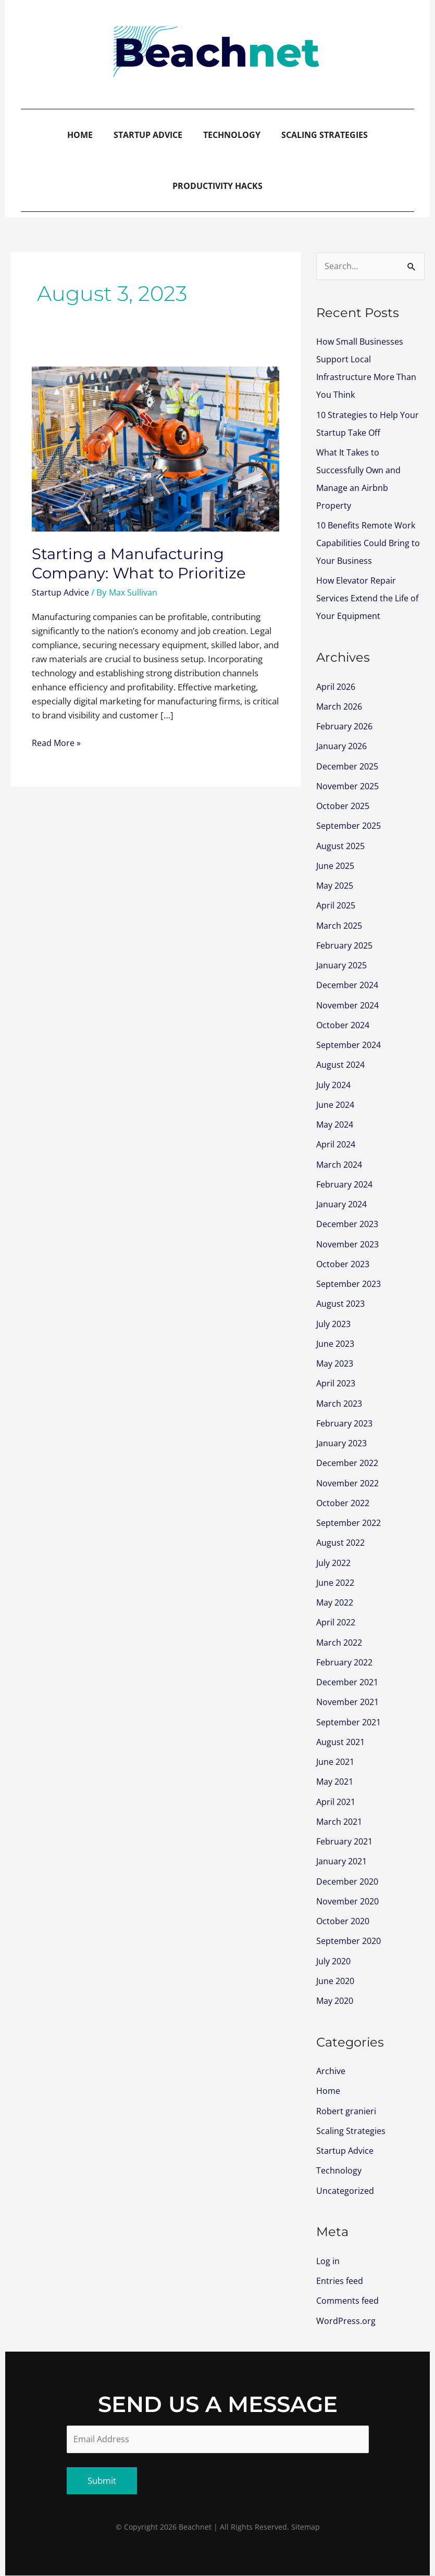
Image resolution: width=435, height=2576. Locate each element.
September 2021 (350, 1722)
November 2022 (349, 1483)
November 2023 (349, 1244)
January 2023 (343, 1443)
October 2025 (344, 806)
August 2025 (341, 846)
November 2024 (349, 1005)
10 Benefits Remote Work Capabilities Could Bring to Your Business (369, 542)
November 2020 (349, 1901)
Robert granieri (347, 2111)
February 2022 (346, 1662)
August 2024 (341, 1064)
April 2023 (337, 1383)
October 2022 (344, 1503)
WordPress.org (346, 2321)
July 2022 (335, 1563)
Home (80, 135)
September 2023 (350, 1284)
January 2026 (343, 746)
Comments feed (349, 2300)
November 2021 (349, 1702)
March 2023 (340, 1403)
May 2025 (336, 885)
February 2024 (346, 1184)
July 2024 (335, 1085)
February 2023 (346, 1423)
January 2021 (343, 1861)
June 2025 (336, 866)
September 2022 (350, 1523)
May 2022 (336, 1602)
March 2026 (340, 706)
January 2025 (343, 965)
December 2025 (349, 766)
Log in (328, 2261)
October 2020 (344, 1921)
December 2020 (349, 1881)
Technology (231, 135)
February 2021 (346, 1841)
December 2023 (349, 1224)
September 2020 (350, 1941)
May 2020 (336, 2000)
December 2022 (349, 1463)
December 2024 (349, 985)
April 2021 (337, 1802)
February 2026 (346, 726)
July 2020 (335, 1961)
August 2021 (341, 1742)
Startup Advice (148, 135)
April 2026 (337, 686)
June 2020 (336, 1981)
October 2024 (344, 1025)
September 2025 (350, 825)
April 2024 (337, 1144)
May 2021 (336, 1781)
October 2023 (344, 1264)
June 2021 (336, 1761)
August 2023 (341, 1303)
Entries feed (340, 2281)
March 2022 (340, 1642)
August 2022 (341, 1542)
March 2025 (340, 925)
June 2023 (336, 1343)
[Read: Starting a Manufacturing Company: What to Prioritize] (155, 448)
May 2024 (336, 1124)
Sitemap (305, 2527)
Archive (331, 2071)
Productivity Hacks (217, 186)
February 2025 (346, 945)
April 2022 (337, 1622)
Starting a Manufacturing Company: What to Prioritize (141, 563)
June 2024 (336, 1104)
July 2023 (335, 1324)
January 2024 (343, 1204)
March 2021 (340, 1821)
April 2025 (337, 905)
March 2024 (340, 1164)
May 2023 (336, 1363)
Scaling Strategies (324, 135)
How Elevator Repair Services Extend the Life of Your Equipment (369, 598)
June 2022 (336, 1582)
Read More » (57, 742)
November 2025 (349, 786)
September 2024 (350, 1045)
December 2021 (349, 1682)
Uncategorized (345, 2190)
